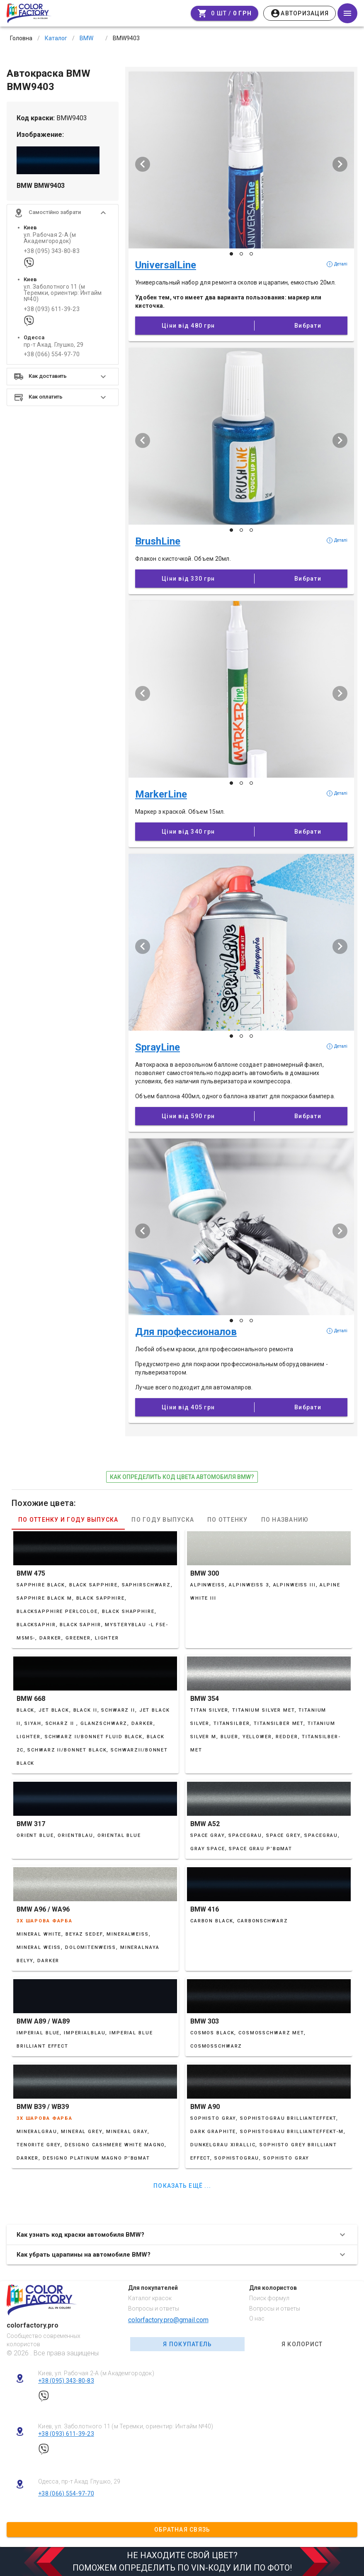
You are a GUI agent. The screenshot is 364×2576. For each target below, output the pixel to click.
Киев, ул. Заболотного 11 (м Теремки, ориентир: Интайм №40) (126, 2426)
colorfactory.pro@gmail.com (168, 2320)
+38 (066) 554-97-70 (52, 354)
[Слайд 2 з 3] (241, 253)
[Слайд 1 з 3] (231, 253)
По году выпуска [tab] (162, 1519)
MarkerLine (161, 794)
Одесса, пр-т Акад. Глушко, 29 (79, 2481)
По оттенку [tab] (227, 1519)
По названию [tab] (285, 1519)
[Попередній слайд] (142, 164)
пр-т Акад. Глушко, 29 (53, 345)
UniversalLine (165, 265)
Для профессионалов (186, 1332)
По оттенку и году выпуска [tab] (68, 1519)
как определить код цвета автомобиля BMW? (182, 1477)
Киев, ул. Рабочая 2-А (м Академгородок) (96, 2373)
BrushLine (157, 541)
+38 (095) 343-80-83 (52, 251)
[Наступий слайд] (339, 164)
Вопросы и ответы (153, 2308)
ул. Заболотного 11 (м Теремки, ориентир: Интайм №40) (63, 293)
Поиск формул (269, 2298)
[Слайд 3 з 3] (251, 253)
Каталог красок (150, 2298)
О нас (257, 2318)
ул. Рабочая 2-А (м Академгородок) (50, 238)
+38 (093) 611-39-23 (52, 309)
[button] (62, 212)
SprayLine (157, 1047)
